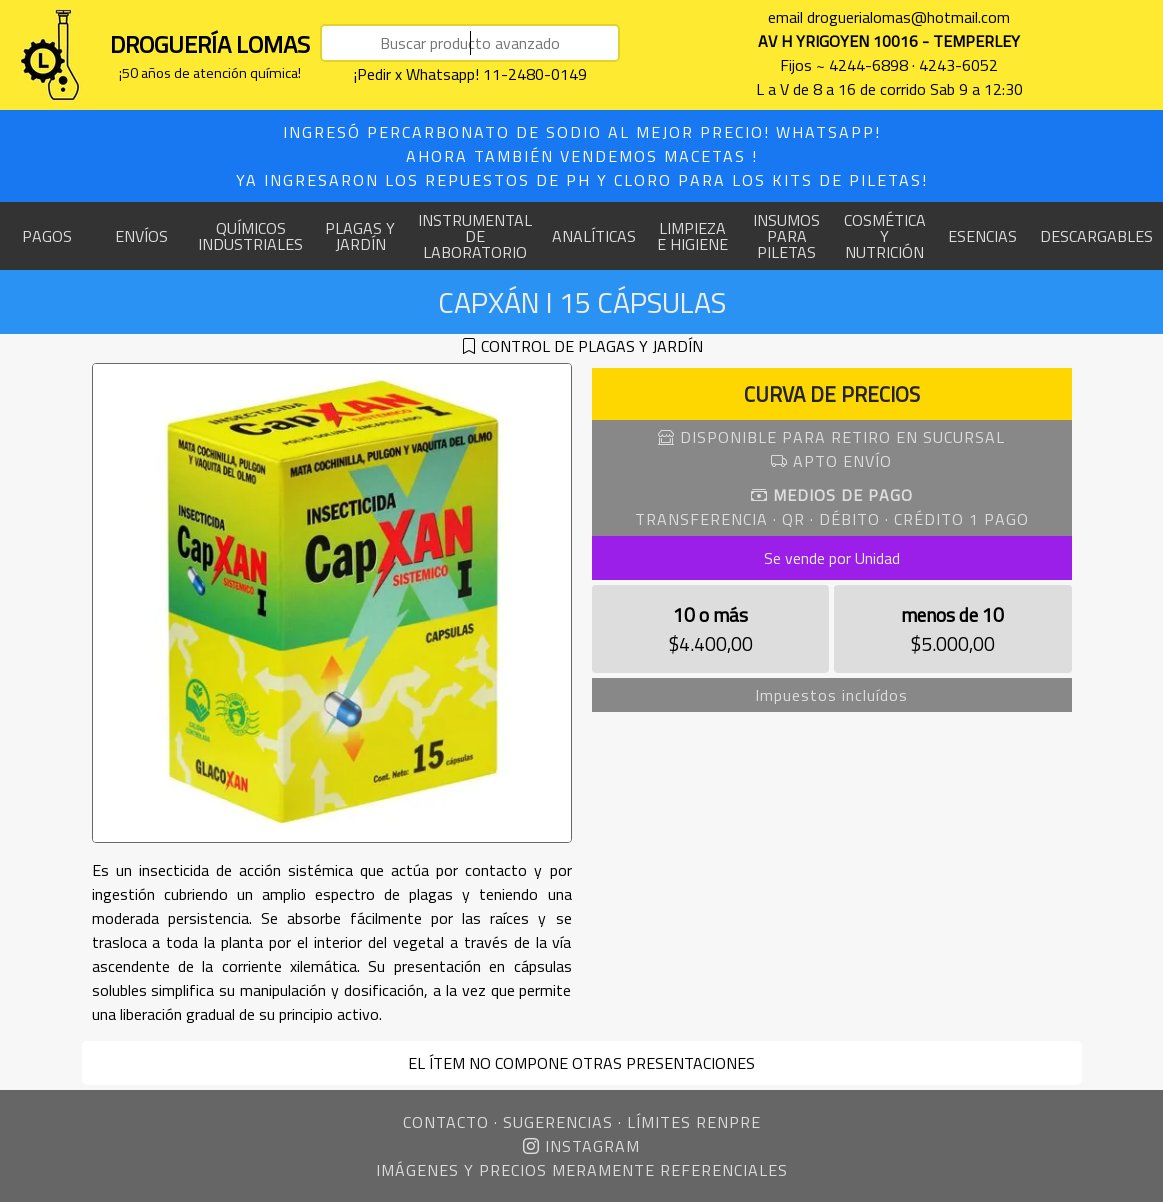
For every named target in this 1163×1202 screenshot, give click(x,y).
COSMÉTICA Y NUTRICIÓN (885, 236)
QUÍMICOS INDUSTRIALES (250, 236)
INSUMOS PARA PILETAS (786, 236)
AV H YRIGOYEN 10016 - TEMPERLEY (889, 41)
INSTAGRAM (581, 1146)
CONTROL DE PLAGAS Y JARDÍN (592, 346)
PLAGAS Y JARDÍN (360, 236)
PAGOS (47, 236)
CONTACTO (446, 1122)
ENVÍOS (141, 236)
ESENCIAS (982, 236)
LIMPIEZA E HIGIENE (692, 236)
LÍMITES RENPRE (694, 1122)
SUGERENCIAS (558, 1122)
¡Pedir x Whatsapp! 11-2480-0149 (470, 74)
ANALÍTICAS (594, 236)
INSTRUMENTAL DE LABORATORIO (475, 236)
